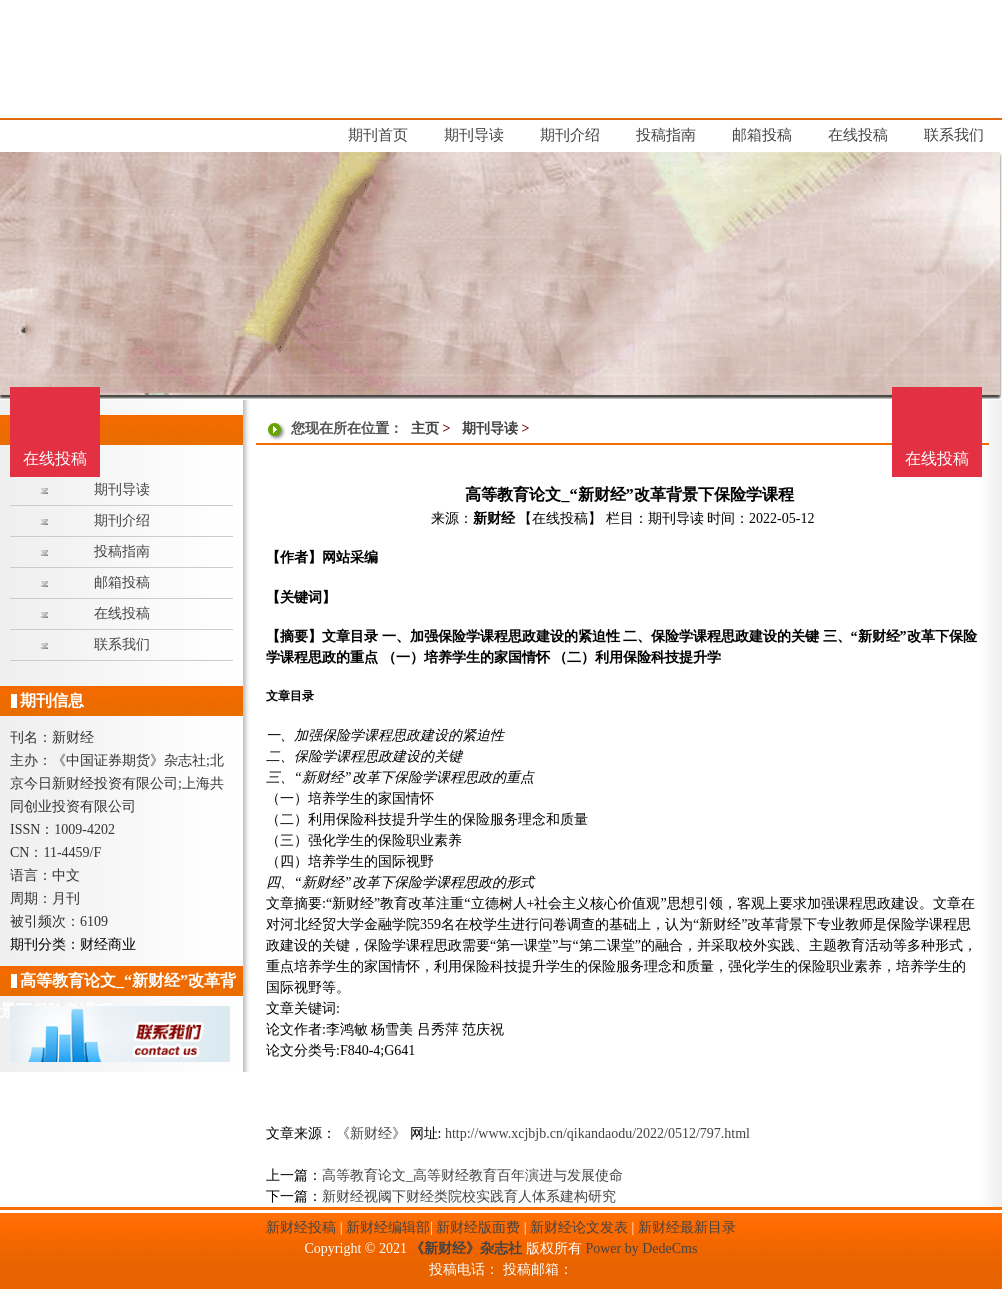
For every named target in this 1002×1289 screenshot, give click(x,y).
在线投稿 (937, 458)
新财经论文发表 (579, 1227)
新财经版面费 (478, 1227)
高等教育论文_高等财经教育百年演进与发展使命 (472, 1175)
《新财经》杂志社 (466, 1248)
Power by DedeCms (641, 1248)
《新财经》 (371, 1133)
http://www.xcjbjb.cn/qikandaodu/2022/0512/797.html (597, 1133)
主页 (425, 428)
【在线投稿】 (560, 518)
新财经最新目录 (687, 1227)
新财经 (494, 518)
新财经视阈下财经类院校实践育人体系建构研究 (469, 1196)
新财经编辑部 (388, 1227)
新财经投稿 (301, 1227)
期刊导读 (490, 428)
